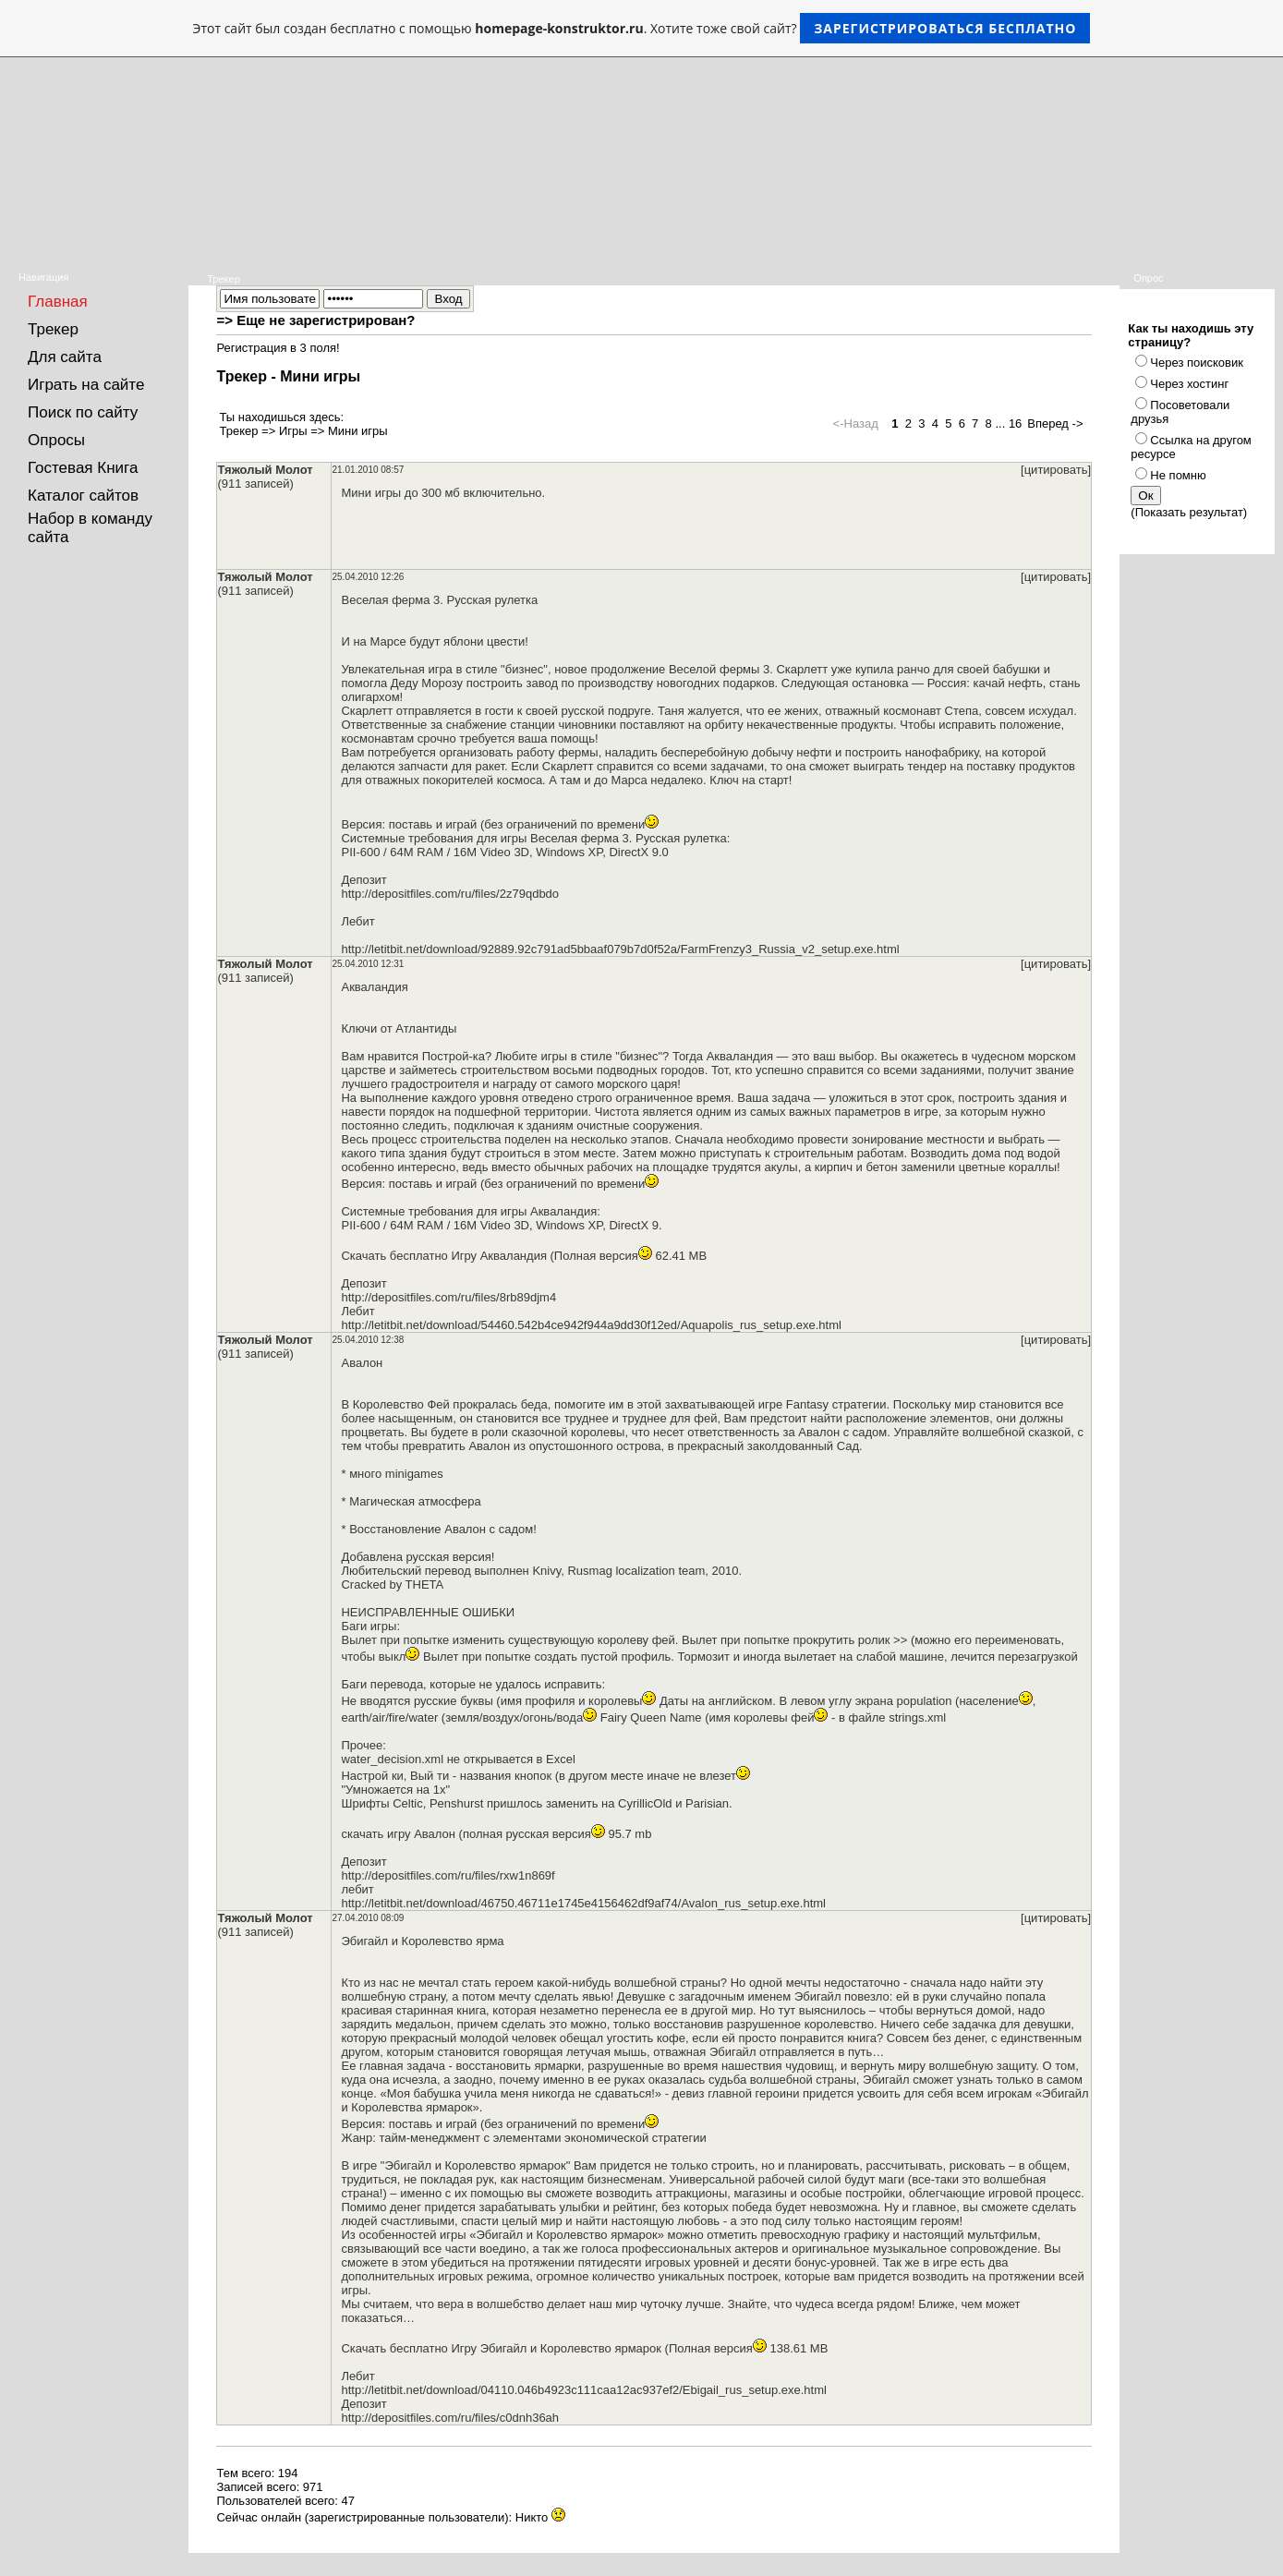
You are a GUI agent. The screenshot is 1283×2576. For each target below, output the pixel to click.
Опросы (56, 440)
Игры (293, 431)
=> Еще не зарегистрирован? (315, 320)
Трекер (53, 329)
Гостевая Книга (83, 468)
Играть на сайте (86, 384)
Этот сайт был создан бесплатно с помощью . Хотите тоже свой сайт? (642, 28)
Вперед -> (1055, 423)
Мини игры (358, 431)
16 (1015, 423)
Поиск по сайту (83, 412)
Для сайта (65, 357)
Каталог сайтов (83, 495)
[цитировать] (1056, 470)
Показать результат (1189, 512)
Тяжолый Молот (264, 470)
